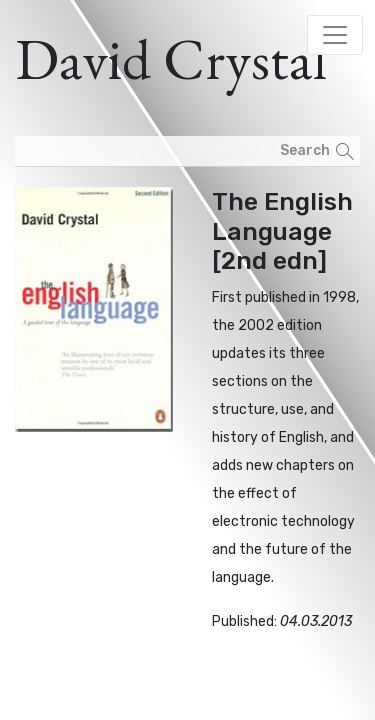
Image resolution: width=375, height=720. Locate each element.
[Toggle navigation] (335, 35)
